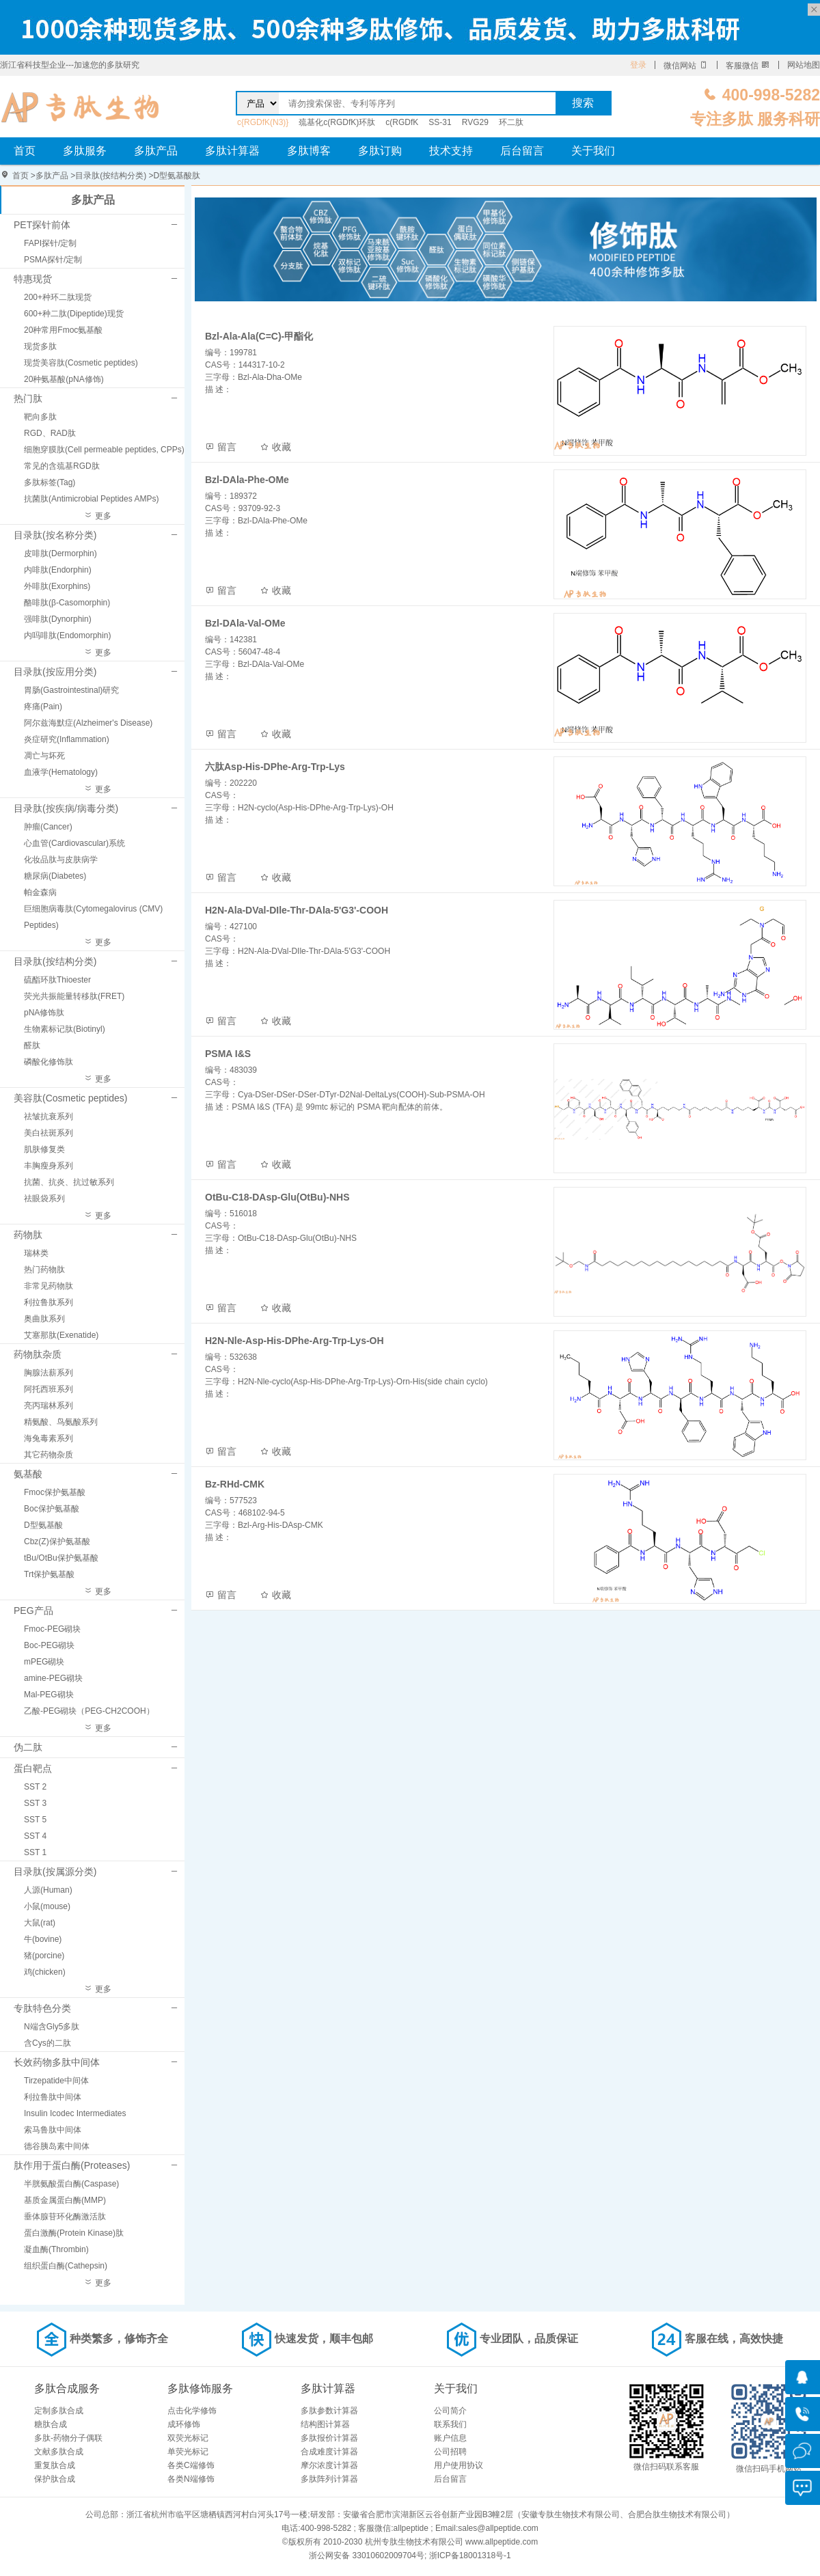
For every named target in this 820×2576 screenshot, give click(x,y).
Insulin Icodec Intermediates (75, 2113)
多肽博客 (309, 150)
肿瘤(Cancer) (48, 827)
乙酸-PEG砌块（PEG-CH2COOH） (89, 1711)
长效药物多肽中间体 (57, 2062)
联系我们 (450, 2424)
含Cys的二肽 (47, 2043)
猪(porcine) (44, 1955)
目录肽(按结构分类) (110, 175)
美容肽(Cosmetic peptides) (71, 1098)
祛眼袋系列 (44, 1198)
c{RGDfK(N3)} (262, 122)
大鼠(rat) (39, 1923)
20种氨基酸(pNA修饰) (64, 379)
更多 (97, 515)
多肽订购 (380, 150)
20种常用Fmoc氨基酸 (63, 330)
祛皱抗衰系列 (48, 1116)
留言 (220, 446)
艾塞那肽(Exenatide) (61, 1335)
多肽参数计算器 (329, 2410)
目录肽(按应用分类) (55, 671)
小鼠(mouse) (47, 1906)
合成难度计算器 (329, 2451)
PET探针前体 (42, 224)
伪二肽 (28, 1747)
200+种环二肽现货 (58, 297)
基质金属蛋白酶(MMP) (65, 2200)
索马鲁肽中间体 (52, 2130)
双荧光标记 (187, 2438)
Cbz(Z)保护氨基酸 (57, 1541)
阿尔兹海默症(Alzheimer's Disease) (88, 723)
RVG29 (475, 122)
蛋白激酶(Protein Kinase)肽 (74, 2233)
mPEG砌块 (44, 1662)
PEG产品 (33, 1610)
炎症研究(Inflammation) (66, 739)
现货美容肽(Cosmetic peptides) (81, 363)
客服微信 (748, 65)
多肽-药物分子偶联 (68, 2438)
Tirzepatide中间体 (56, 2080)
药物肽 (28, 1234)
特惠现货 (33, 278)
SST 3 (35, 1803)
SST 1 (35, 1852)
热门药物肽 (44, 1269)
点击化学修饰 (192, 2410)
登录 (638, 65)
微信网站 (686, 65)
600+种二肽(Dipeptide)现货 (74, 313)
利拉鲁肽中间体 (52, 2097)
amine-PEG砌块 (53, 1678)
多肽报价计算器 (329, 2438)
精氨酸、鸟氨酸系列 (61, 1422)
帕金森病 (40, 892)
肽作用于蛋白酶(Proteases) (72, 2165)
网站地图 (803, 65)
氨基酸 (28, 1473)
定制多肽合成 (58, 2410)
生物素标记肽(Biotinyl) (64, 1029)
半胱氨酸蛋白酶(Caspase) (71, 2184)
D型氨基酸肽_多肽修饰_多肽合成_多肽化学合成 (80, 106)
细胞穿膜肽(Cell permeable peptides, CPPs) (104, 449)
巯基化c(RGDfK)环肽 (337, 122)
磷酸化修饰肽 (48, 1062)
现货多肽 (40, 346)
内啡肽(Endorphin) (58, 570)
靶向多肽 (40, 417)
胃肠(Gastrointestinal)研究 (71, 690)
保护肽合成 (54, 2479)
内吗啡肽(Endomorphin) (67, 635)
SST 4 (35, 1836)
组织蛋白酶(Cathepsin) (65, 2266)
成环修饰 (183, 2424)
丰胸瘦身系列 (48, 1165)
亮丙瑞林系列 (48, 1405)
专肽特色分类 (42, 2008)
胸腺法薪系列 (48, 1373)
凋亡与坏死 (44, 756)
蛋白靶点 (33, 1768)
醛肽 (32, 1045)
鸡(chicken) (45, 1972)
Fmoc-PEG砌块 (52, 1629)
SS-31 (439, 122)
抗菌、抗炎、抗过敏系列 (69, 1182)
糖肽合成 (50, 2424)
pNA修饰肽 (44, 1012)
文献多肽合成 (58, 2451)
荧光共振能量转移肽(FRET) (74, 996)
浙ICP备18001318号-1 (470, 2555)
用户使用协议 (458, 2465)
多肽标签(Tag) (49, 482)
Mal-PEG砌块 (49, 1694)
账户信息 (450, 2438)
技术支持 (451, 150)
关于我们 (593, 150)
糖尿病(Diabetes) (55, 876)
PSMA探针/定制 (53, 259)
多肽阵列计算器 (329, 2479)
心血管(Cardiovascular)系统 (74, 843)
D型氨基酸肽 (177, 175)
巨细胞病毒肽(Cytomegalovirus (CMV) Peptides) (93, 917)
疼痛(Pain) (43, 706)
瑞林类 (36, 1253)
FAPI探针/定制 (50, 243)
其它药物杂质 (48, 1455)
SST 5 (35, 1819)
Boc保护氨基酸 (51, 1508)
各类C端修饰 (191, 2465)
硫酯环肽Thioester (57, 980)
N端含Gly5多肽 (51, 2026)
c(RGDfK (401, 122)
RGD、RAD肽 (50, 433)
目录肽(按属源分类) (55, 1871)
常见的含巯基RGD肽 (62, 466)
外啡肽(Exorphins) (57, 586)
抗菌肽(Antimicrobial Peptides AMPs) (91, 499)
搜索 (583, 103)
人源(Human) (48, 1890)
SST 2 (35, 1787)
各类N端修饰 (191, 2479)
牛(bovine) (43, 1939)
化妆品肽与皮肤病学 (61, 859)
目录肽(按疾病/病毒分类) (66, 808)
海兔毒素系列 (48, 1438)
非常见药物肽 (48, 1286)
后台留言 (522, 150)
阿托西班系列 (48, 1389)
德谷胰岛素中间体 (57, 2146)
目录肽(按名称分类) (55, 535)
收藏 (275, 446)
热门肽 (28, 398)
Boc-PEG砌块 (49, 1645)
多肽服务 (85, 150)
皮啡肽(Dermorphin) (60, 553)
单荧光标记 (187, 2451)
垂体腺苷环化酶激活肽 (65, 2216)
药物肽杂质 (38, 1354)
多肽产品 (156, 150)
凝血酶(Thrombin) (56, 2249)
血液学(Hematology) (61, 772)
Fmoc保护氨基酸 (54, 1492)
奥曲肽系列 (44, 1319)
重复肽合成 (54, 2465)
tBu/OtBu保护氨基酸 (61, 1558)
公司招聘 (450, 2451)
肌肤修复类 (44, 1149)
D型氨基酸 (43, 1525)
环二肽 (511, 122)
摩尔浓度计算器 (329, 2465)
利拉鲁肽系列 (48, 1302)
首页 (25, 150)
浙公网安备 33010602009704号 (366, 2555)
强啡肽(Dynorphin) (58, 619)
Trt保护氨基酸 (49, 1574)
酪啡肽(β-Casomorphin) (67, 602)
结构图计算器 (325, 2424)
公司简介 (450, 2410)
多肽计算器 (232, 150)
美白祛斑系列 (48, 1133)
